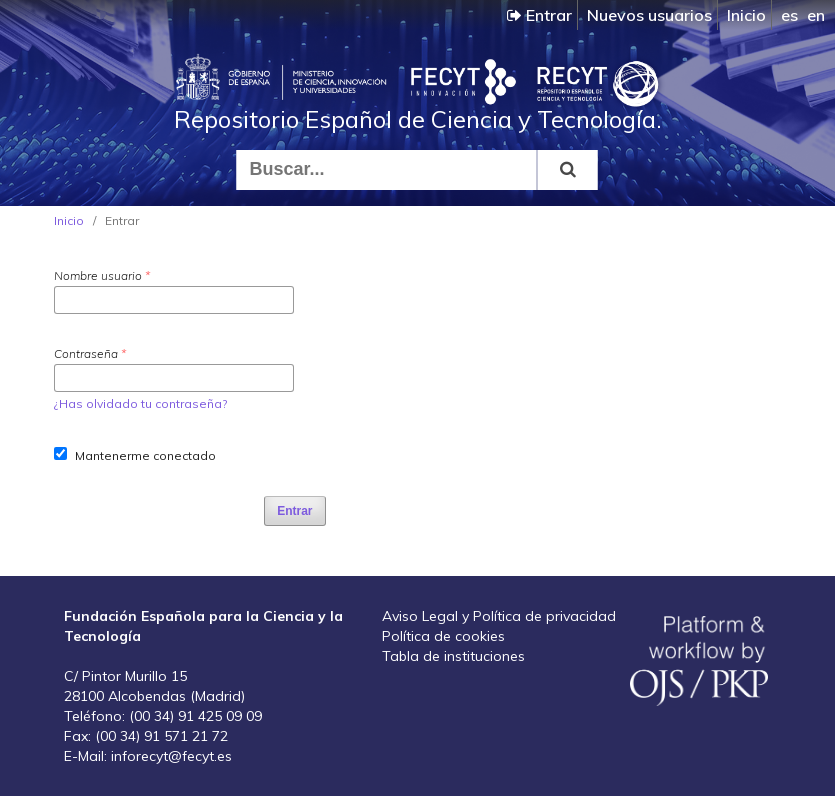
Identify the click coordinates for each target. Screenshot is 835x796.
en (816, 15)
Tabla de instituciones (453, 656)
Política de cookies (443, 636)
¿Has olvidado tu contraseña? (140, 403)
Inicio (746, 15)
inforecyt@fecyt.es (171, 756)
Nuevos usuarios (649, 15)
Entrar (539, 15)
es (789, 15)
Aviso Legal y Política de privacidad (499, 616)
